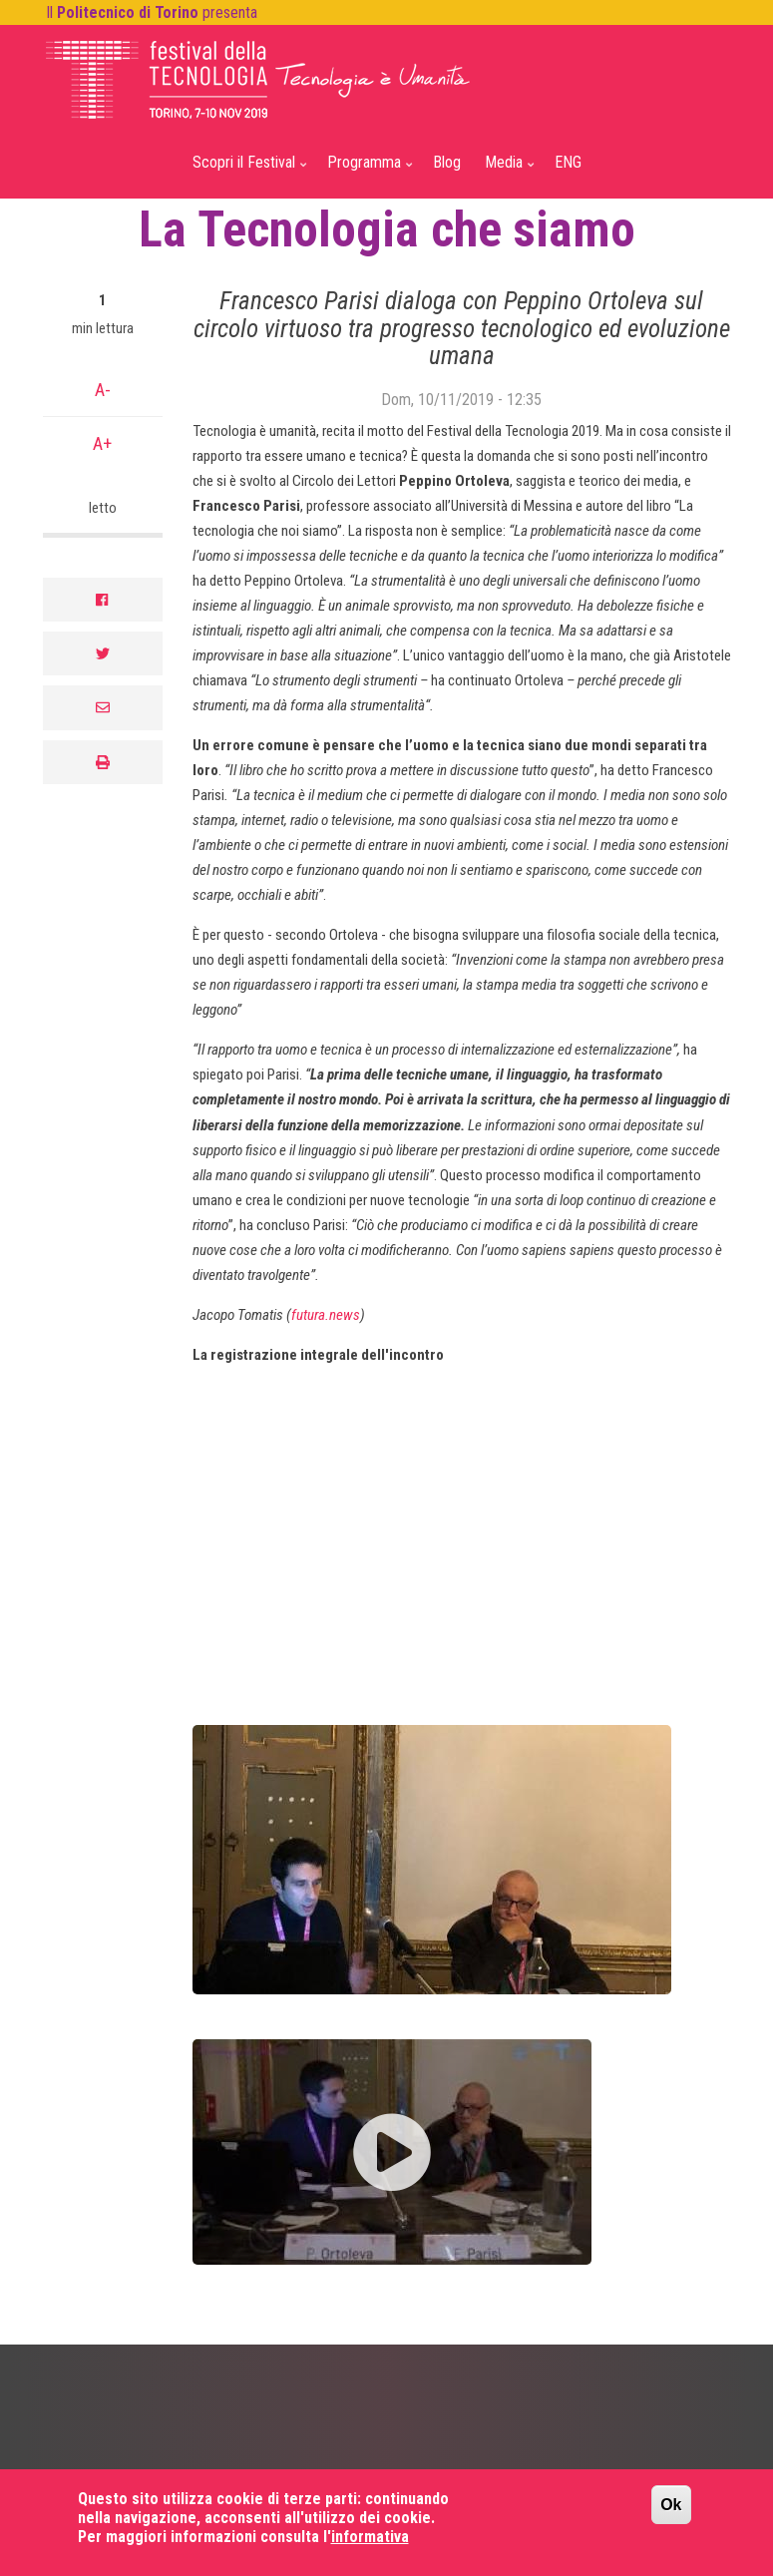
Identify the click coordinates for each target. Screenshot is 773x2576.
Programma (366, 171)
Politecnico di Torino (127, 12)
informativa (370, 2536)
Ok (670, 2504)
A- (103, 389)
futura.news (325, 1315)
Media (506, 171)
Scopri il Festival (246, 171)
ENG (568, 162)
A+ (102, 443)
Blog (447, 162)
